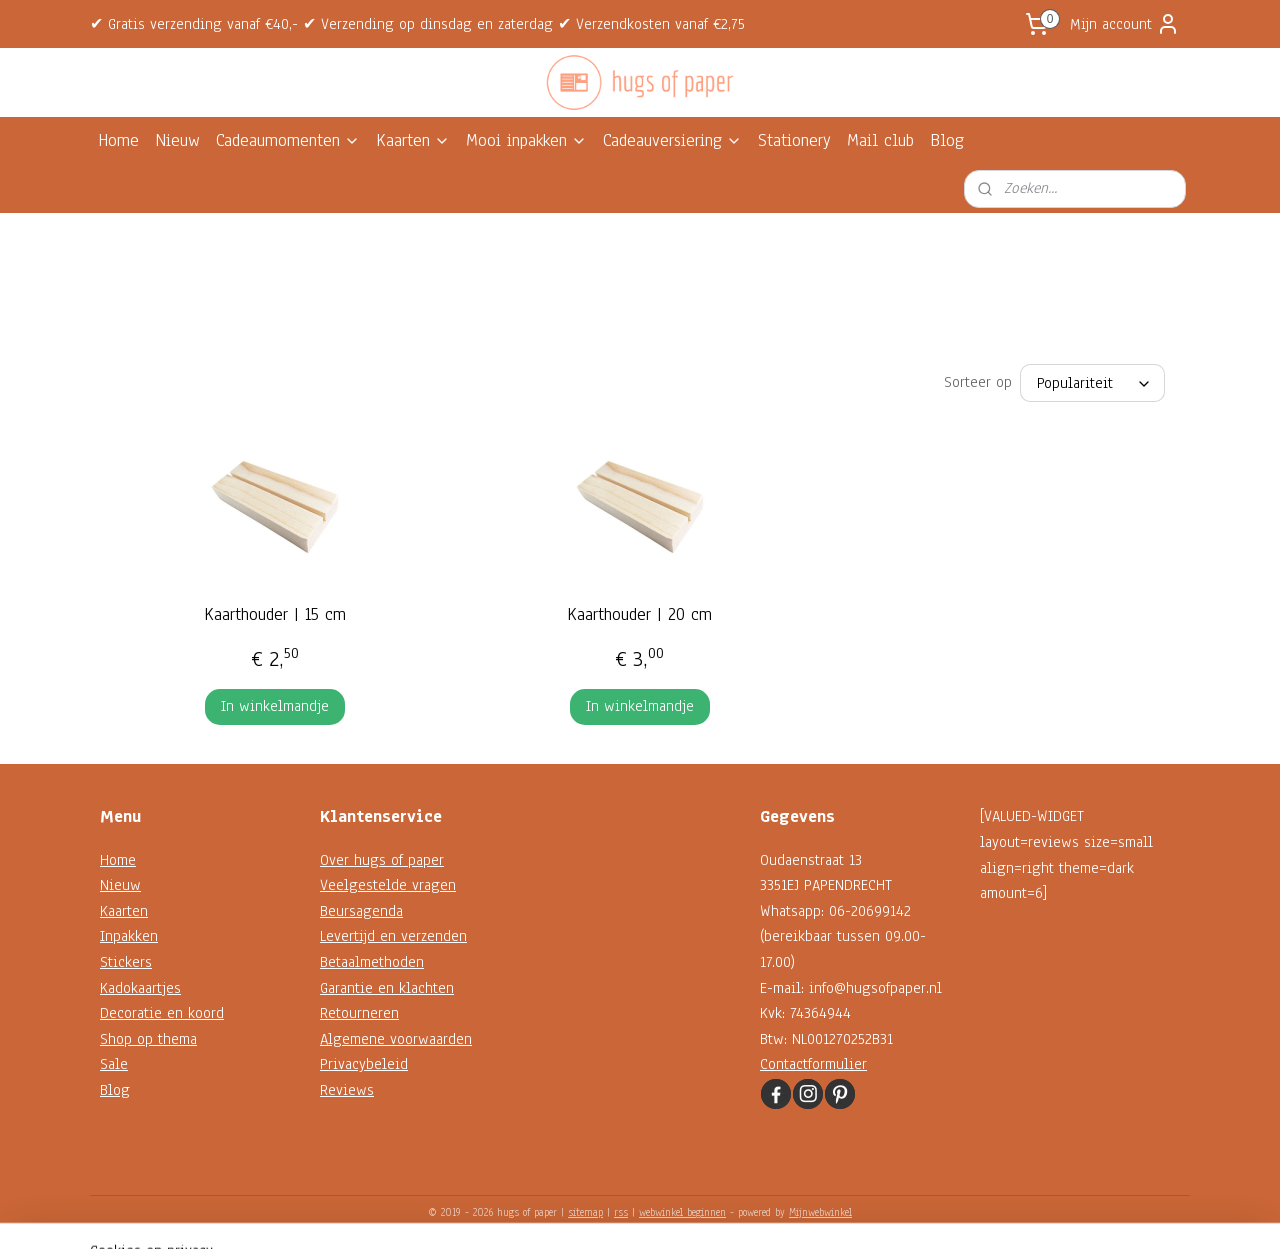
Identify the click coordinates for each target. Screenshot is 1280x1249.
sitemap (585, 1212)
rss (621, 1212)
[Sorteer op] (1092, 383)
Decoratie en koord (162, 1013)
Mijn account (1125, 24)
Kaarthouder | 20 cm (639, 614)
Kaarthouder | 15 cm (275, 614)
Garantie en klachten (387, 988)
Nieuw (177, 140)
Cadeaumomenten (288, 140)
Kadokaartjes (140, 988)
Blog (947, 140)
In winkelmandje (275, 706)
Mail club (880, 140)
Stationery (794, 140)
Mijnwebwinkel (820, 1212)
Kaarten (413, 140)
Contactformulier (813, 1064)
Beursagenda (361, 911)
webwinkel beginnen (682, 1212)
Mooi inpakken (526, 140)
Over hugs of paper (382, 860)
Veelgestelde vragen (388, 885)
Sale (114, 1064)
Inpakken (129, 936)
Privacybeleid (364, 1064)
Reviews (347, 1090)
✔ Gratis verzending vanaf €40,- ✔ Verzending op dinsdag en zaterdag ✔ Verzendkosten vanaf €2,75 (417, 24)
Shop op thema (148, 1039)
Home (118, 140)
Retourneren (359, 1013)
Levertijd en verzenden (393, 936)
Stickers (126, 962)
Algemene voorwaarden (396, 1039)
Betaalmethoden (372, 962)
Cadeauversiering (672, 140)
